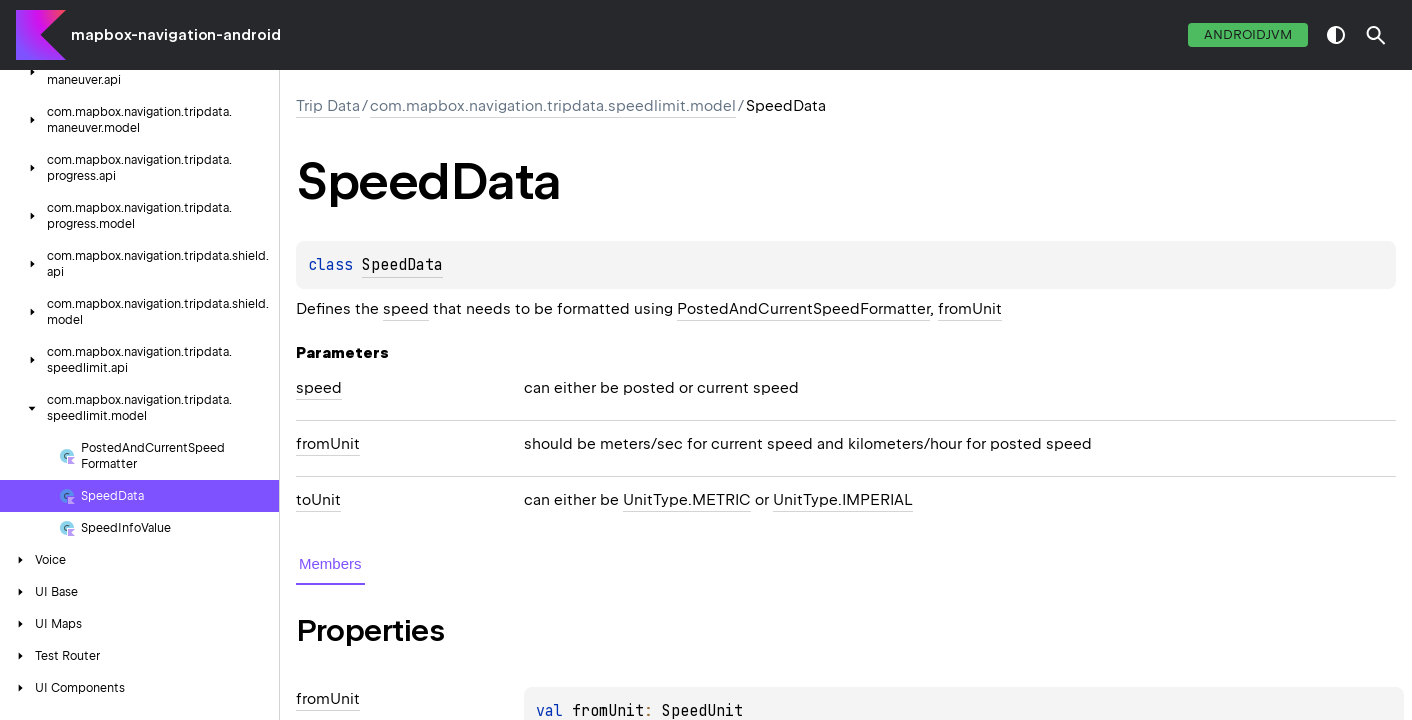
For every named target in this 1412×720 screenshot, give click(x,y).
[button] (1376, 35)
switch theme (1336, 35)
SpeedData (402, 265)
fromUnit (970, 309)
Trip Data (328, 106)
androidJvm (1248, 34)
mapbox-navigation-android (176, 35)
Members (330, 563)
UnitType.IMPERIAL (843, 500)
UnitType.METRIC (687, 500)
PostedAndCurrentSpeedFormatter (803, 309)
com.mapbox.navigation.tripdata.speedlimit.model (553, 106)
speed (406, 309)
